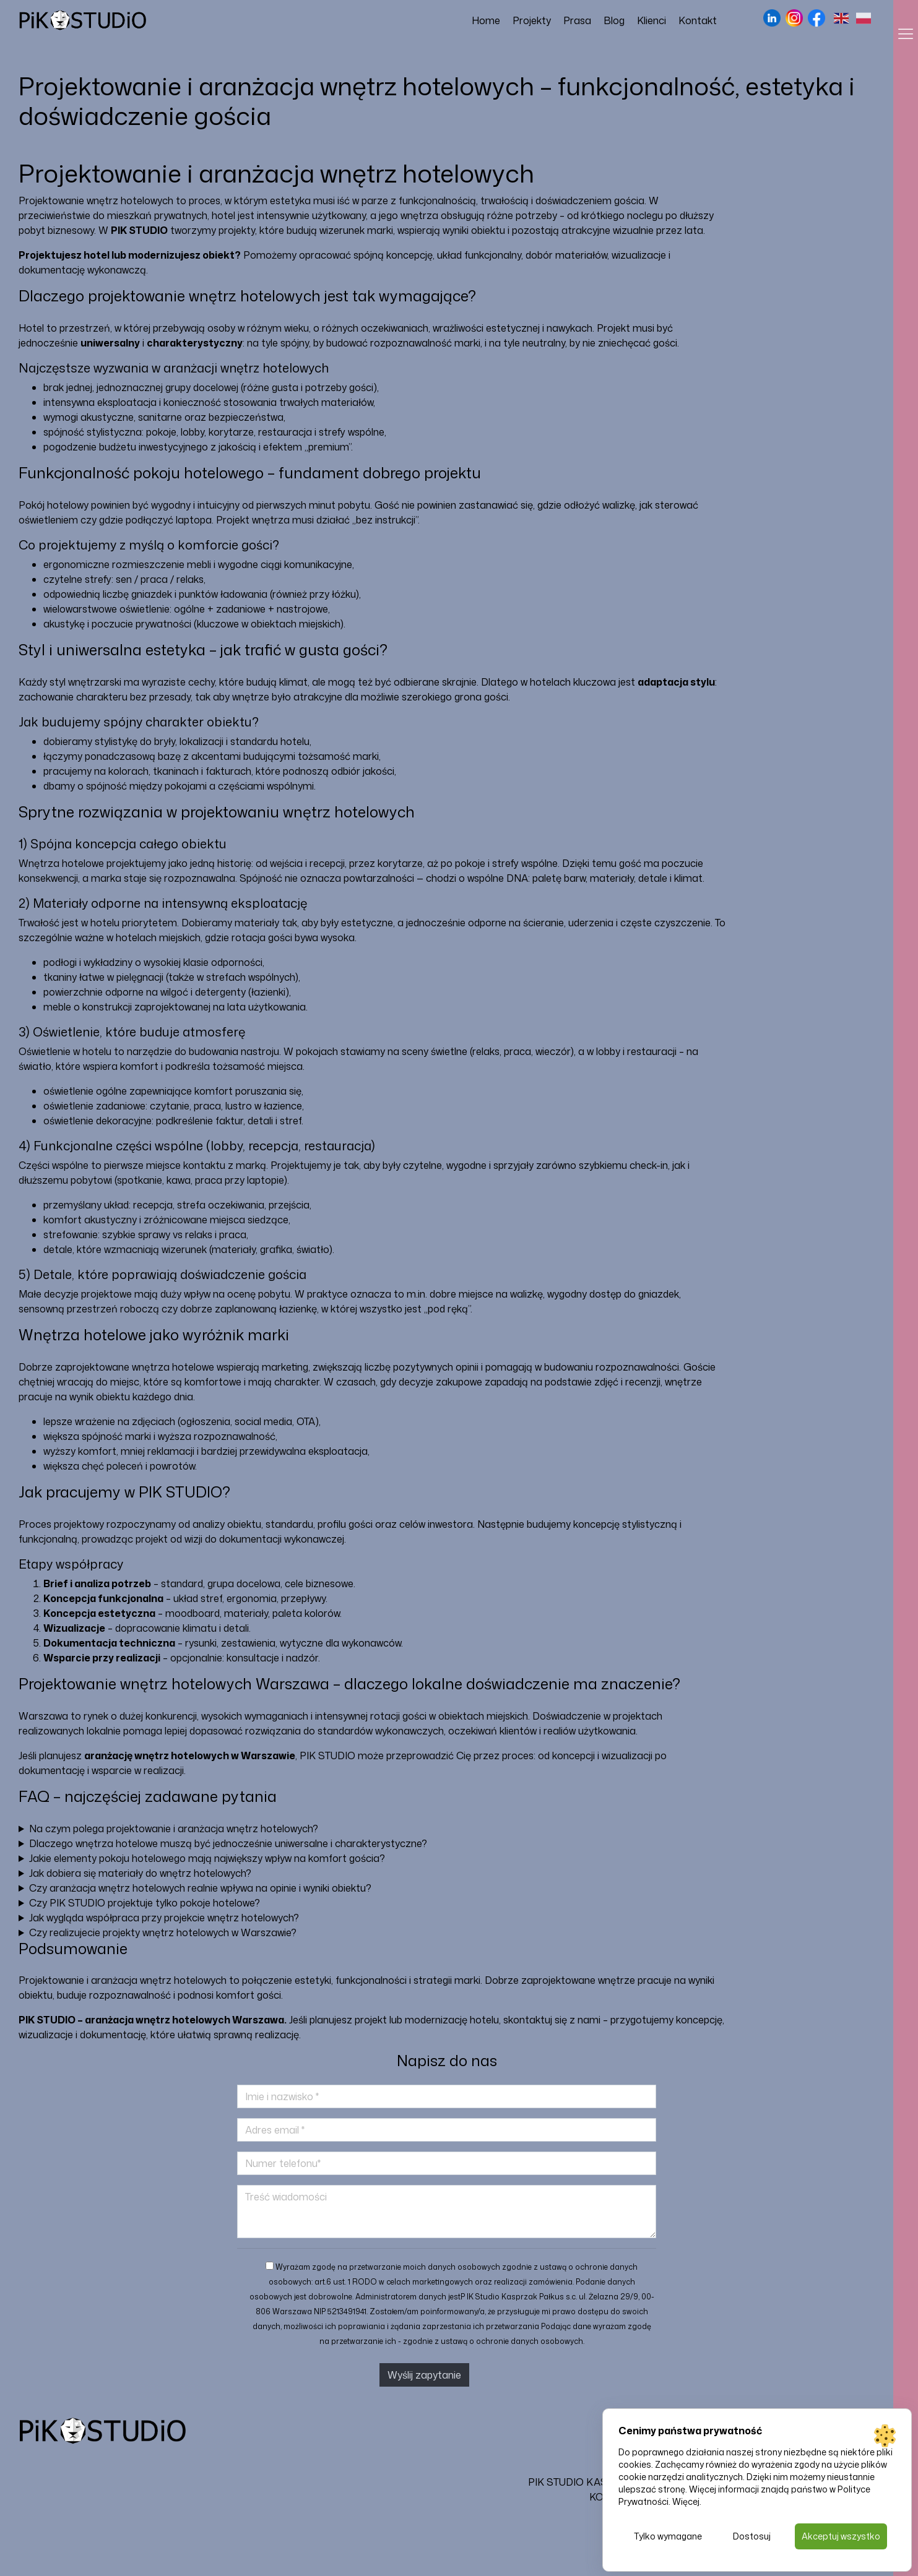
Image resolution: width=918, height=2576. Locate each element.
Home (486, 20)
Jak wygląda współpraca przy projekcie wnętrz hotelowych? (164, 1917)
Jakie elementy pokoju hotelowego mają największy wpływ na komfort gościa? (207, 1858)
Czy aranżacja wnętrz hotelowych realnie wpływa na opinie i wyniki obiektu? (200, 1888)
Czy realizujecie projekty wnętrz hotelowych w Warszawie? (163, 1932)
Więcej (685, 2499)
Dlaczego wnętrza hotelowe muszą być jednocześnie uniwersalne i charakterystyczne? (228, 1843)
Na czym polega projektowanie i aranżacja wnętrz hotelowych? (173, 1828)
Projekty (532, 20)
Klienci (651, 20)
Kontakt (697, 20)
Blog (614, 20)
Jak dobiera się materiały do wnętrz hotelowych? (140, 1873)
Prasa (577, 20)
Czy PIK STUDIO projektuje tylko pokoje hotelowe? (144, 1903)
